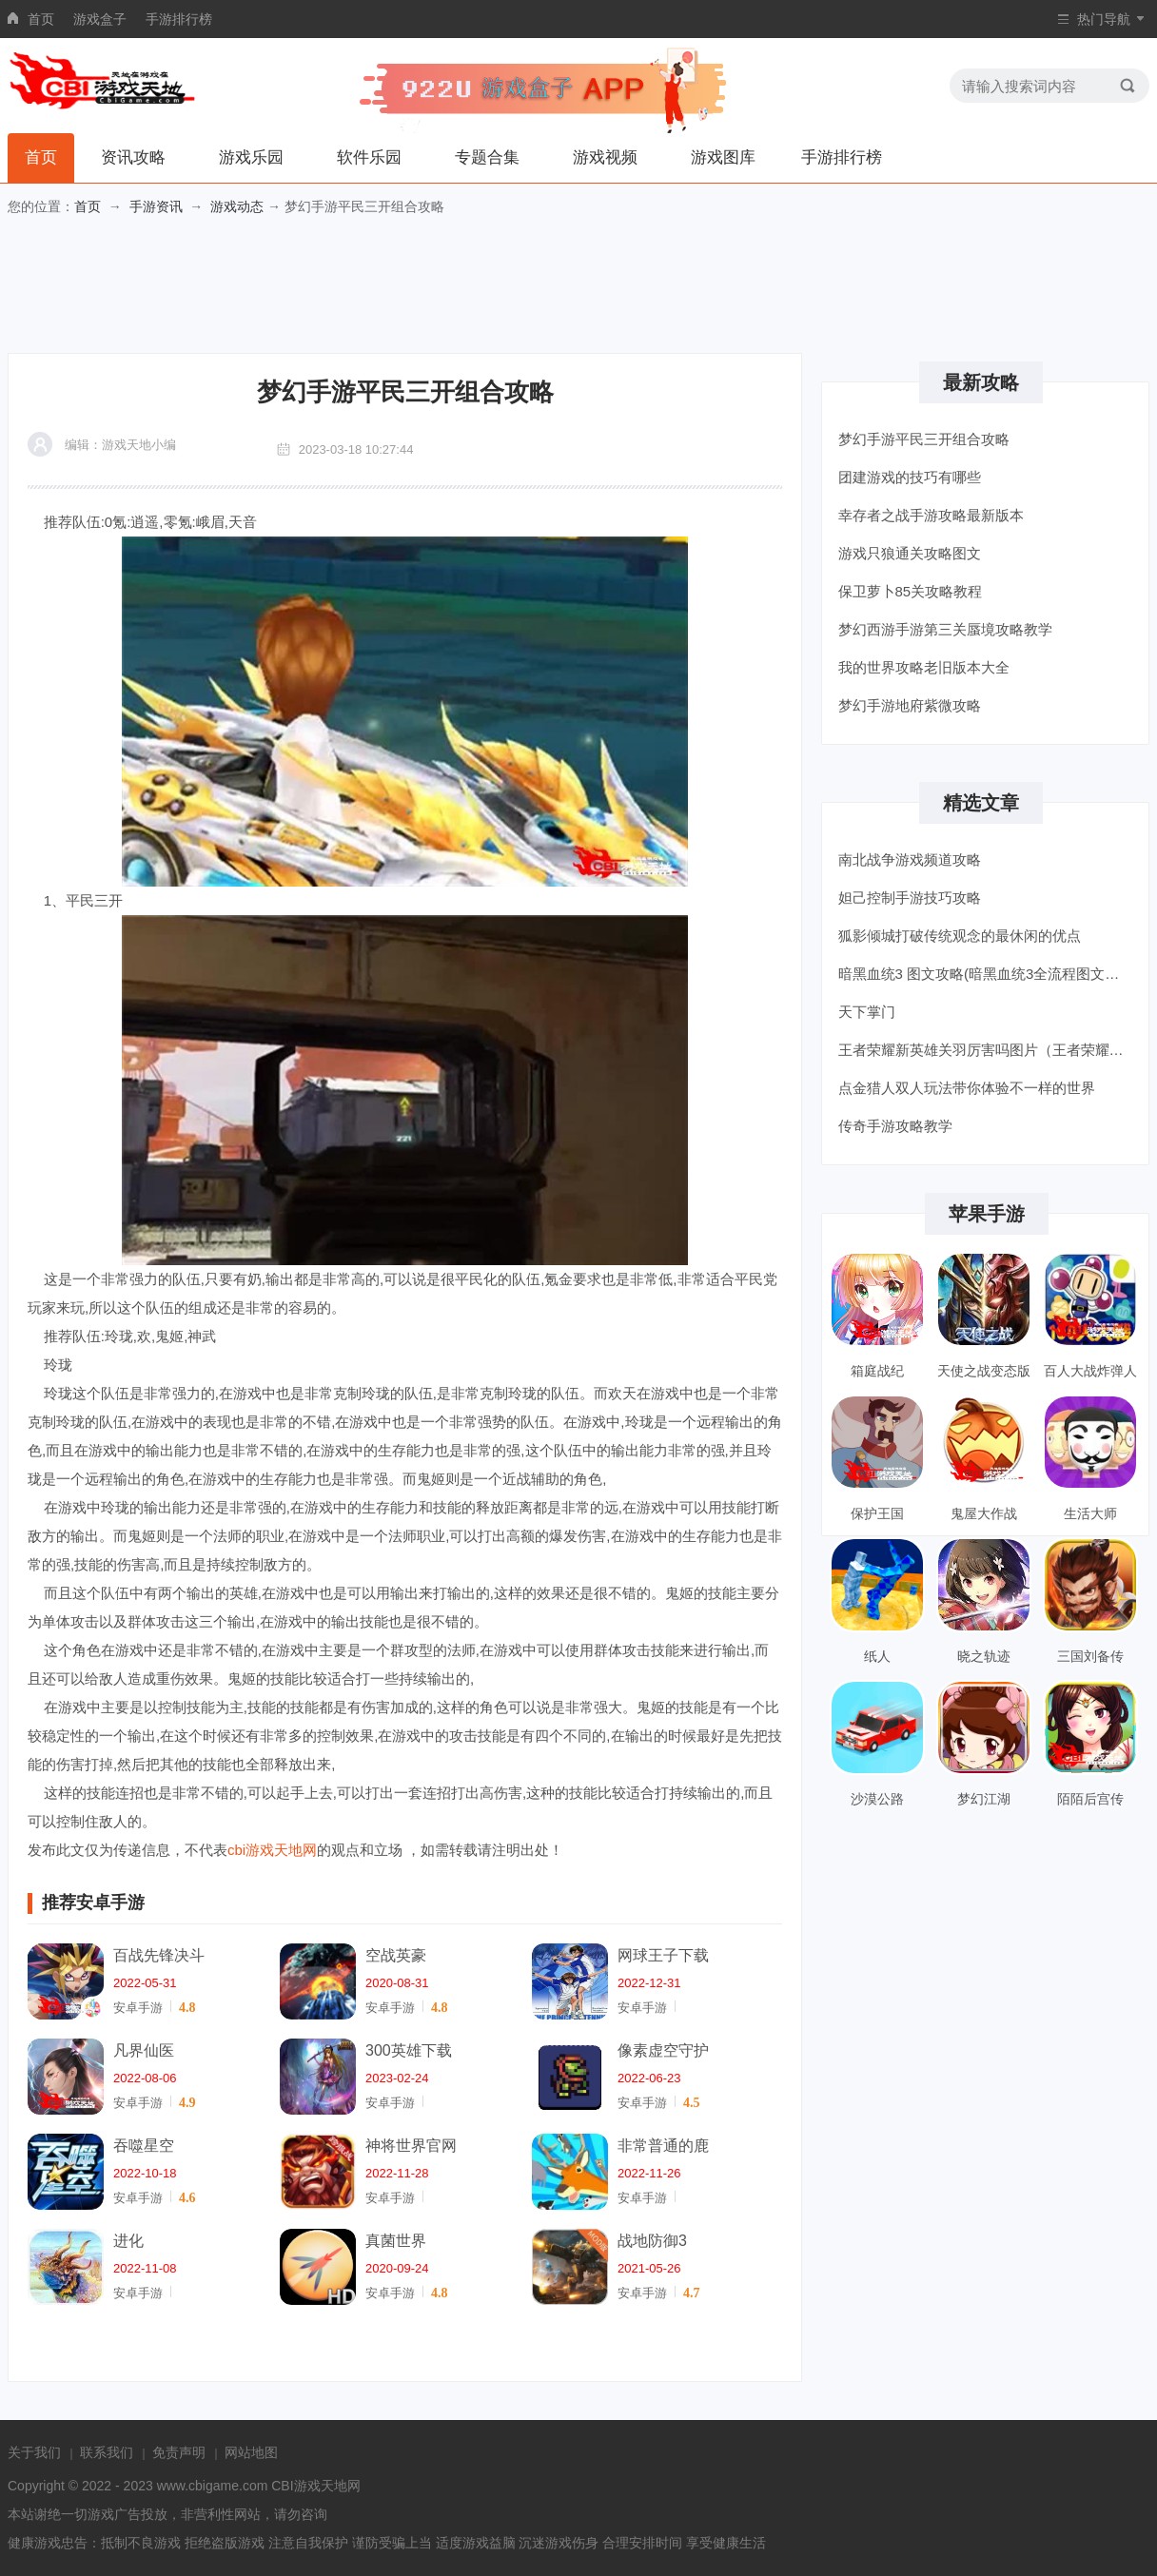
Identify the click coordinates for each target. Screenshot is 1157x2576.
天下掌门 (866, 1012)
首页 (41, 19)
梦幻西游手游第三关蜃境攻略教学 (945, 629)
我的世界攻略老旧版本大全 (924, 667)
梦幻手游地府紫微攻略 (909, 705)
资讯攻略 (133, 157)
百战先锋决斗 (159, 1955)
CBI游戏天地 (308, 2485)
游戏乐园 (251, 157)
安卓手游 (138, 2007)
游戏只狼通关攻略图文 (909, 553)
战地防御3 (652, 2241)
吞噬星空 (143, 2145)
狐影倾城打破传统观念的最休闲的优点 (959, 935)
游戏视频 (605, 157)
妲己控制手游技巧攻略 (909, 897)
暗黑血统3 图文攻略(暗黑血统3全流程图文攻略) (988, 974)
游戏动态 (237, 206)
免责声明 (179, 2452)
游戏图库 (723, 157)
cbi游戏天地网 (272, 1850)
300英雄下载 (408, 2050)
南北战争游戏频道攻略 (909, 859)
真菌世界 (395, 2241)
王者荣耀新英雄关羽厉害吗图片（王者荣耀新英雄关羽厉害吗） (988, 1050)
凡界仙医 (143, 2050)
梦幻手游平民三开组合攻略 (924, 439)
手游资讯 (156, 206)
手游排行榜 (179, 19)
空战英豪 (395, 1955)
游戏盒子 (100, 19)
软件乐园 (369, 157)
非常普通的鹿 (663, 2145)
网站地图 (251, 2452)
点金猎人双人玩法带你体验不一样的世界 (966, 1088)
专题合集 (487, 157)
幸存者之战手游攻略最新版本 (931, 515)
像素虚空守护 (663, 2050)
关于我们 (34, 2452)
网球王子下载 (663, 1955)
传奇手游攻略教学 (895, 1126)
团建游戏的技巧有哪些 (909, 477)
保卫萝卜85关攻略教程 (910, 591)
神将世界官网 (411, 2145)
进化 (128, 2241)
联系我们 (106, 2452)
